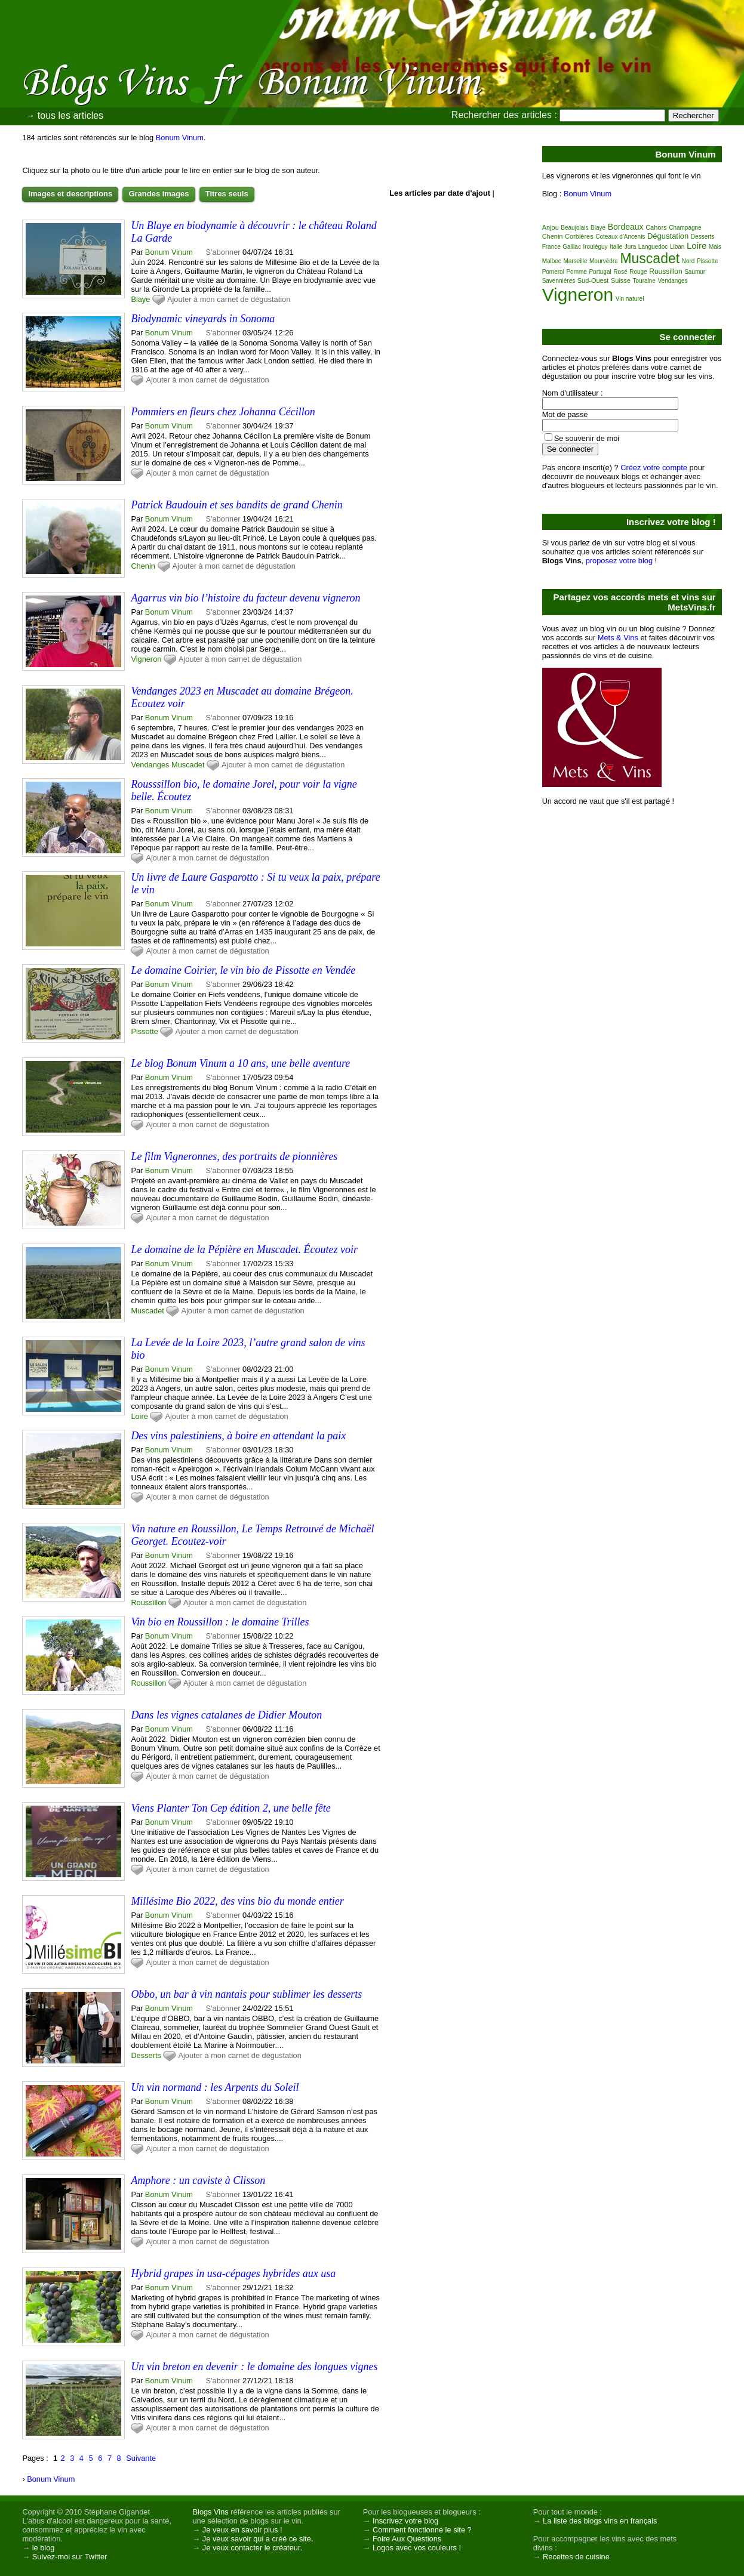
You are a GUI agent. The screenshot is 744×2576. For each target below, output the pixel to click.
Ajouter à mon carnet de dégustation (228, 299)
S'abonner (223, 252)
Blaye (140, 299)
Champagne (685, 227)
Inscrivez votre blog (405, 2520)
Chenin (143, 566)
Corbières (579, 236)
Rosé (620, 272)
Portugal (600, 272)
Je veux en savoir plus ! (242, 2529)
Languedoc (653, 246)
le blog (43, 2547)
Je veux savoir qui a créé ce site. (257, 2538)
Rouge (638, 272)
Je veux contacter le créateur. (252, 2547)
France (551, 246)
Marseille (575, 261)
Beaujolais (574, 227)
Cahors (655, 227)
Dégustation (667, 236)
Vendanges (150, 764)
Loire (139, 1416)
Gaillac (571, 246)
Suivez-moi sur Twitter (69, 2556)
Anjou (550, 227)
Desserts (146, 2055)
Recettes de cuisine (576, 2556)
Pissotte (144, 1031)
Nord (688, 261)
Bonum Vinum (180, 137)
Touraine (644, 280)
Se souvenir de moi (587, 438)
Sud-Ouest (593, 280)
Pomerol (553, 272)
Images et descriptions (70, 193)
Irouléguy (595, 246)
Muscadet (187, 764)
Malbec (551, 261)
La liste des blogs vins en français (600, 2520)
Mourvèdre (603, 261)
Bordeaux (626, 227)
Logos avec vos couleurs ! (417, 2547)
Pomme (576, 272)
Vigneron (146, 659)
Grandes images (158, 193)
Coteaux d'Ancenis (620, 236)
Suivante (141, 2458)
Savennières (559, 280)
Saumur (694, 272)
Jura (630, 246)
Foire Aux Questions (407, 2538)
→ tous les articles (64, 115)
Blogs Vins (211, 2511)
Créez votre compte (653, 467)
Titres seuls (226, 193)
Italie (616, 246)
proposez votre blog (619, 560)
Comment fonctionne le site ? (422, 2529)
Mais (715, 246)
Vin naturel (630, 298)
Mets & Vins (618, 637)
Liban (677, 246)
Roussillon (148, 1602)
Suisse (621, 280)
